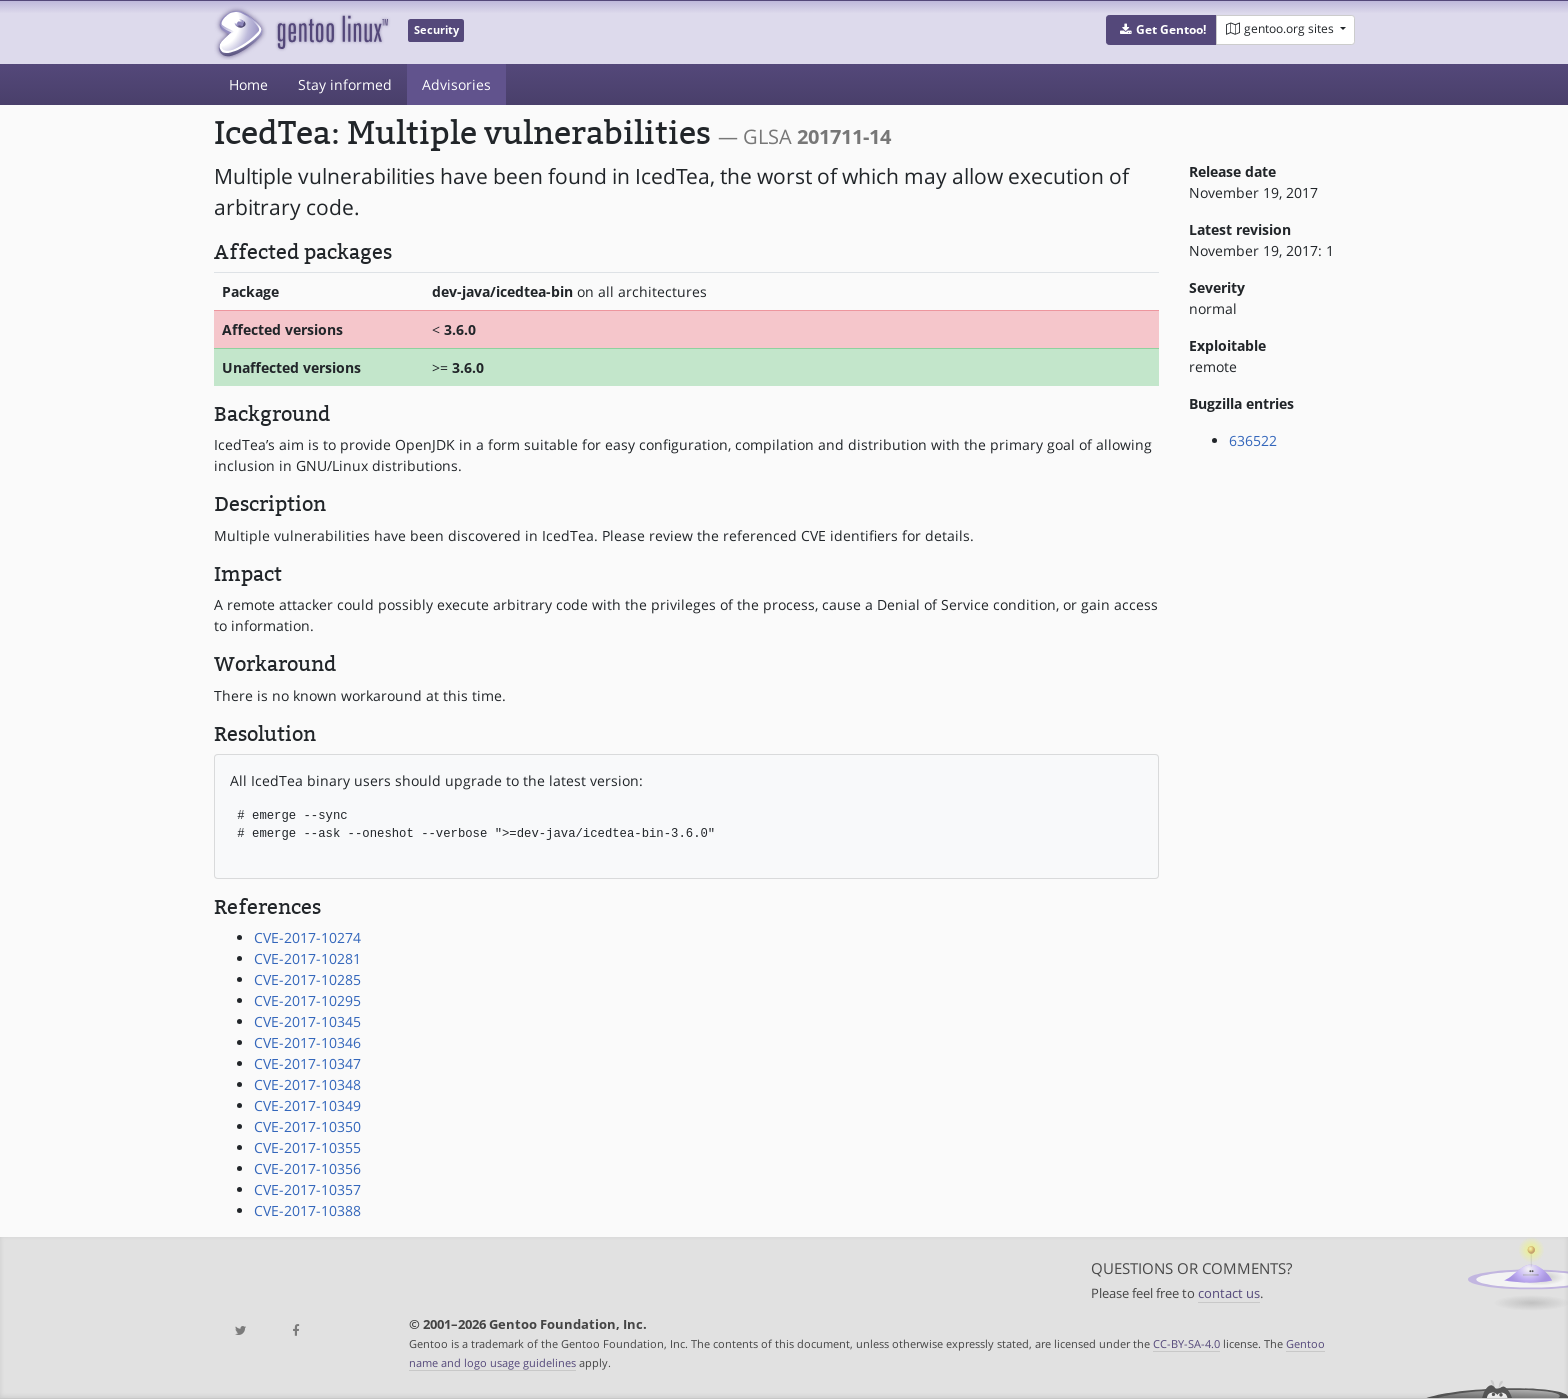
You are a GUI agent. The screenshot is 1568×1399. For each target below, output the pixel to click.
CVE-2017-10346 (307, 1042)
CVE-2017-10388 (307, 1210)
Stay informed (345, 84)
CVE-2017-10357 (307, 1189)
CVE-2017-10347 (307, 1063)
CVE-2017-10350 (307, 1126)
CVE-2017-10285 (307, 979)
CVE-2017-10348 (307, 1084)
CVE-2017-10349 (307, 1105)
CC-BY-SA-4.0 (1186, 1343)
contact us (1229, 1293)
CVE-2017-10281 (307, 958)
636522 (1253, 440)
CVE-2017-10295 (307, 1000)
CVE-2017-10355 (307, 1147)
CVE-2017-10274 (307, 937)
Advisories (456, 84)
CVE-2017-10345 (307, 1021)
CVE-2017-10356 (307, 1168)
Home (248, 84)
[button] (1161, 30)
